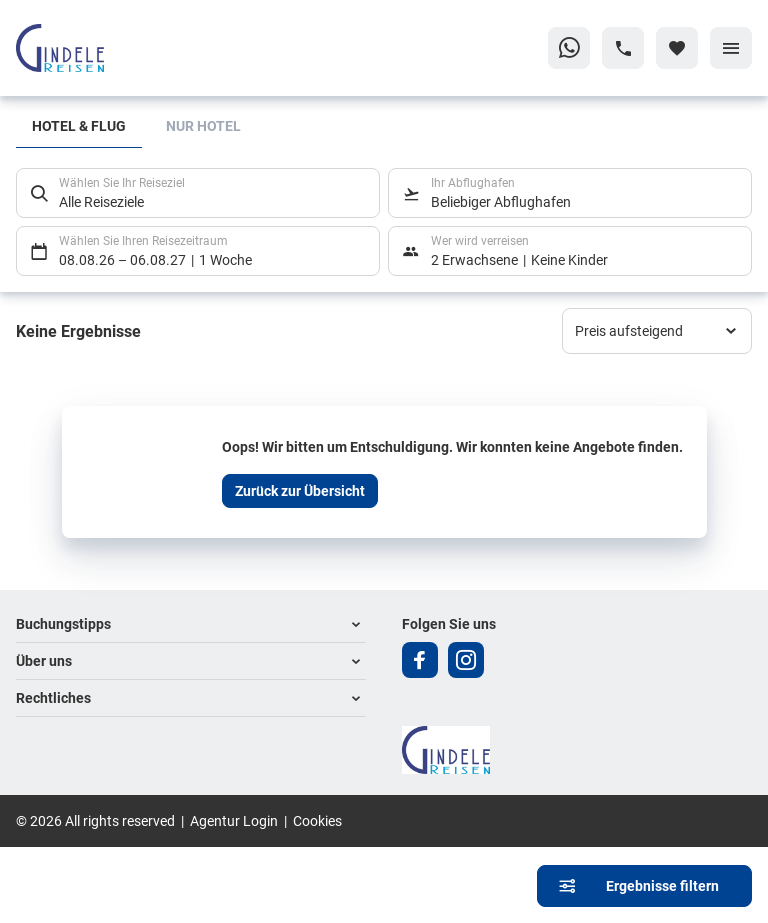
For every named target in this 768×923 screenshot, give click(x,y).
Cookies (317, 820)
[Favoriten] (677, 48)
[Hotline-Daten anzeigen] (623, 48)
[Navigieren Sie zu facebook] (420, 660)
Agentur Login (234, 820)
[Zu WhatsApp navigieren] (569, 48)
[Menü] (731, 48)
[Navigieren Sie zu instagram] (466, 660)
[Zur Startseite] (112, 48)
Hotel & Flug (79, 125)
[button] (191, 624)
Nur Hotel (203, 125)
